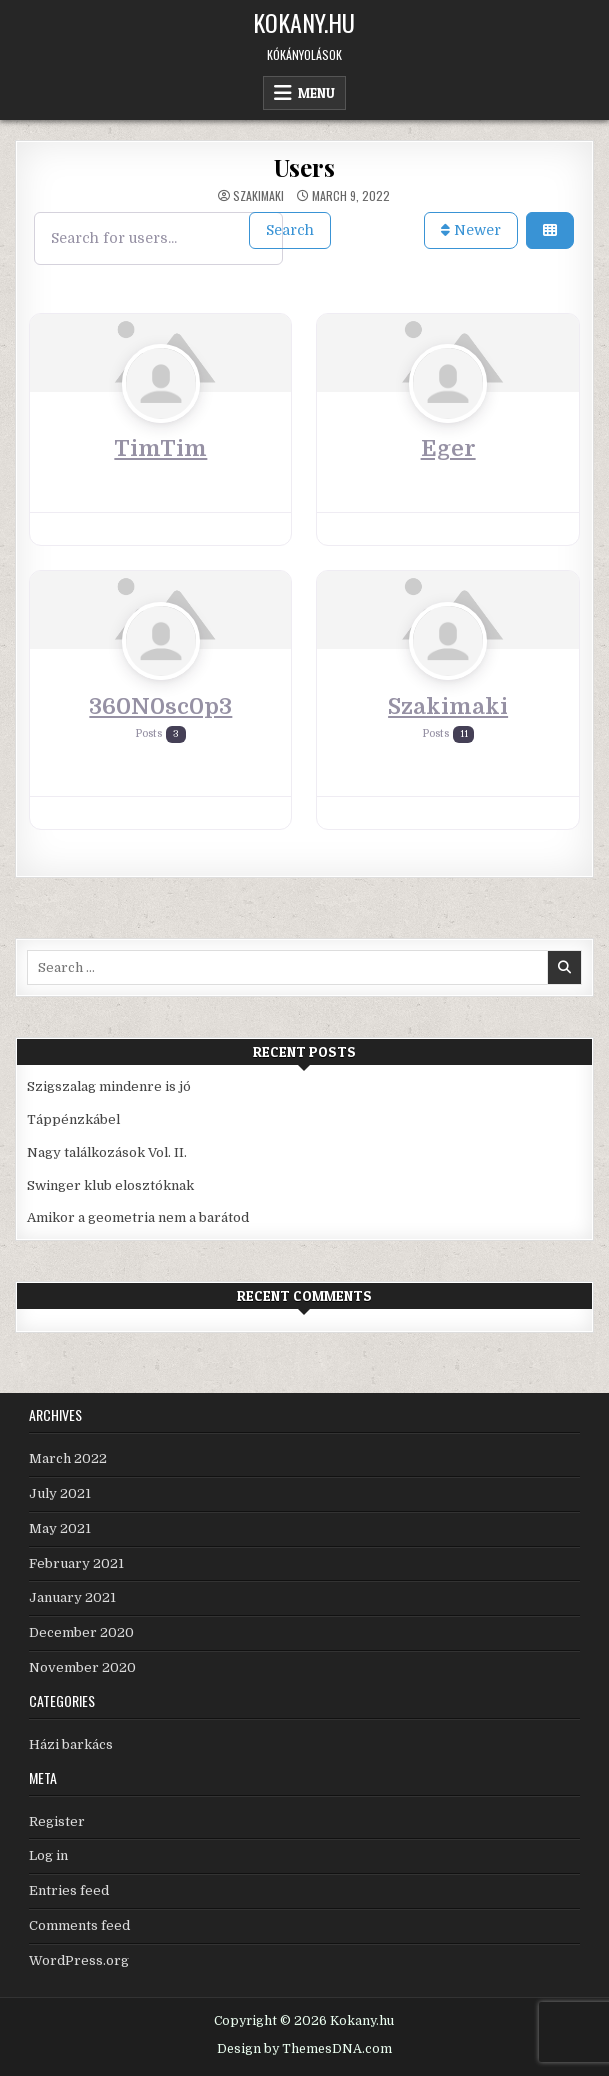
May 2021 (60, 1528)
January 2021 (72, 1597)
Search (290, 230)
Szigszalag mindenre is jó (109, 1086)
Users (304, 167)
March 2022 (68, 1458)
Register (57, 1821)
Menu (316, 93)
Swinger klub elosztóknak (110, 1185)
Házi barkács (71, 1744)
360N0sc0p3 (160, 706)
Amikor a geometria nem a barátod (138, 1217)
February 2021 (76, 1563)
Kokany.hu (304, 22)
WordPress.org (79, 1960)
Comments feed (79, 1925)
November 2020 (82, 1667)
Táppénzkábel (73, 1119)
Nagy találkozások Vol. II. (107, 1152)
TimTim (160, 448)
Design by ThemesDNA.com (304, 2049)
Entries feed (69, 1890)
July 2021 (60, 1493)
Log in (48, 1855)
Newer (471, 230)
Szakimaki (258, 196)
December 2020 (81, 1632)
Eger (448, 448)
